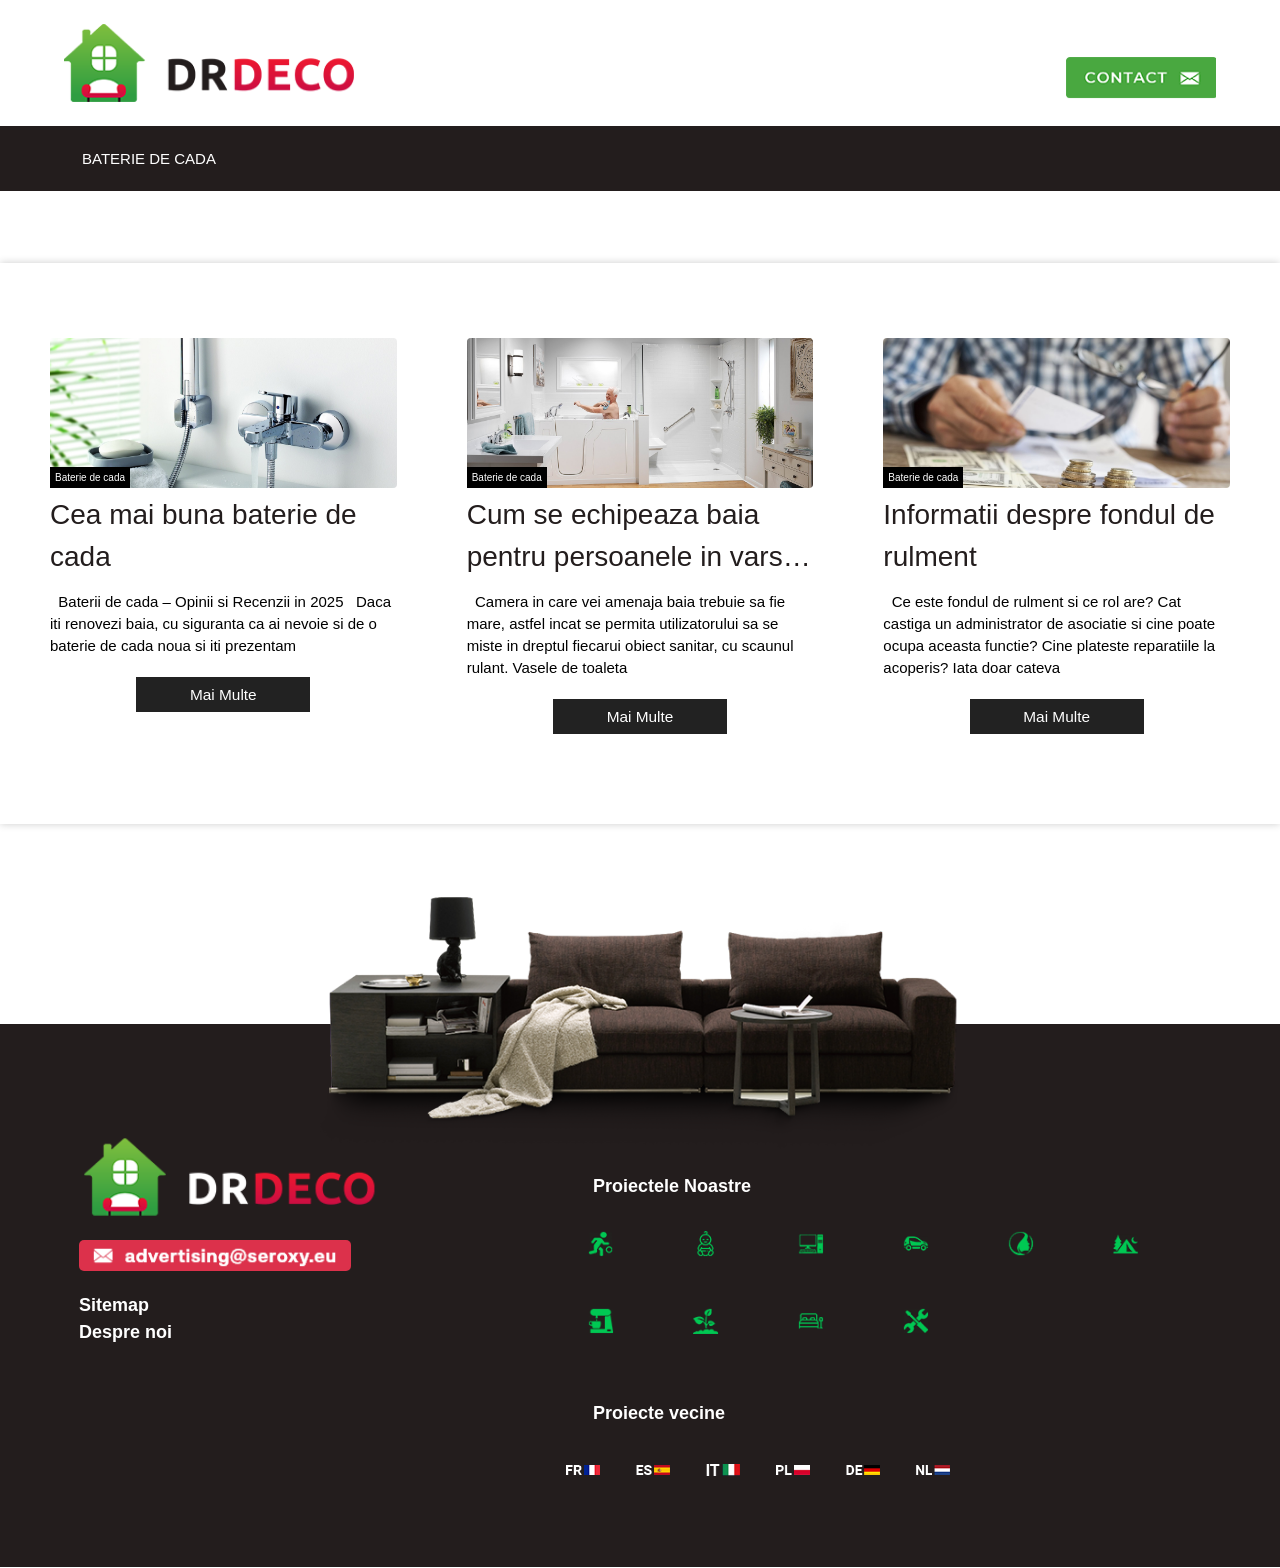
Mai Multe (223, 694)
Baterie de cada (149, 158)
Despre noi (125, 1333)
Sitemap (114, 1306)
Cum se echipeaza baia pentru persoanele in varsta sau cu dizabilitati (636, 556)
